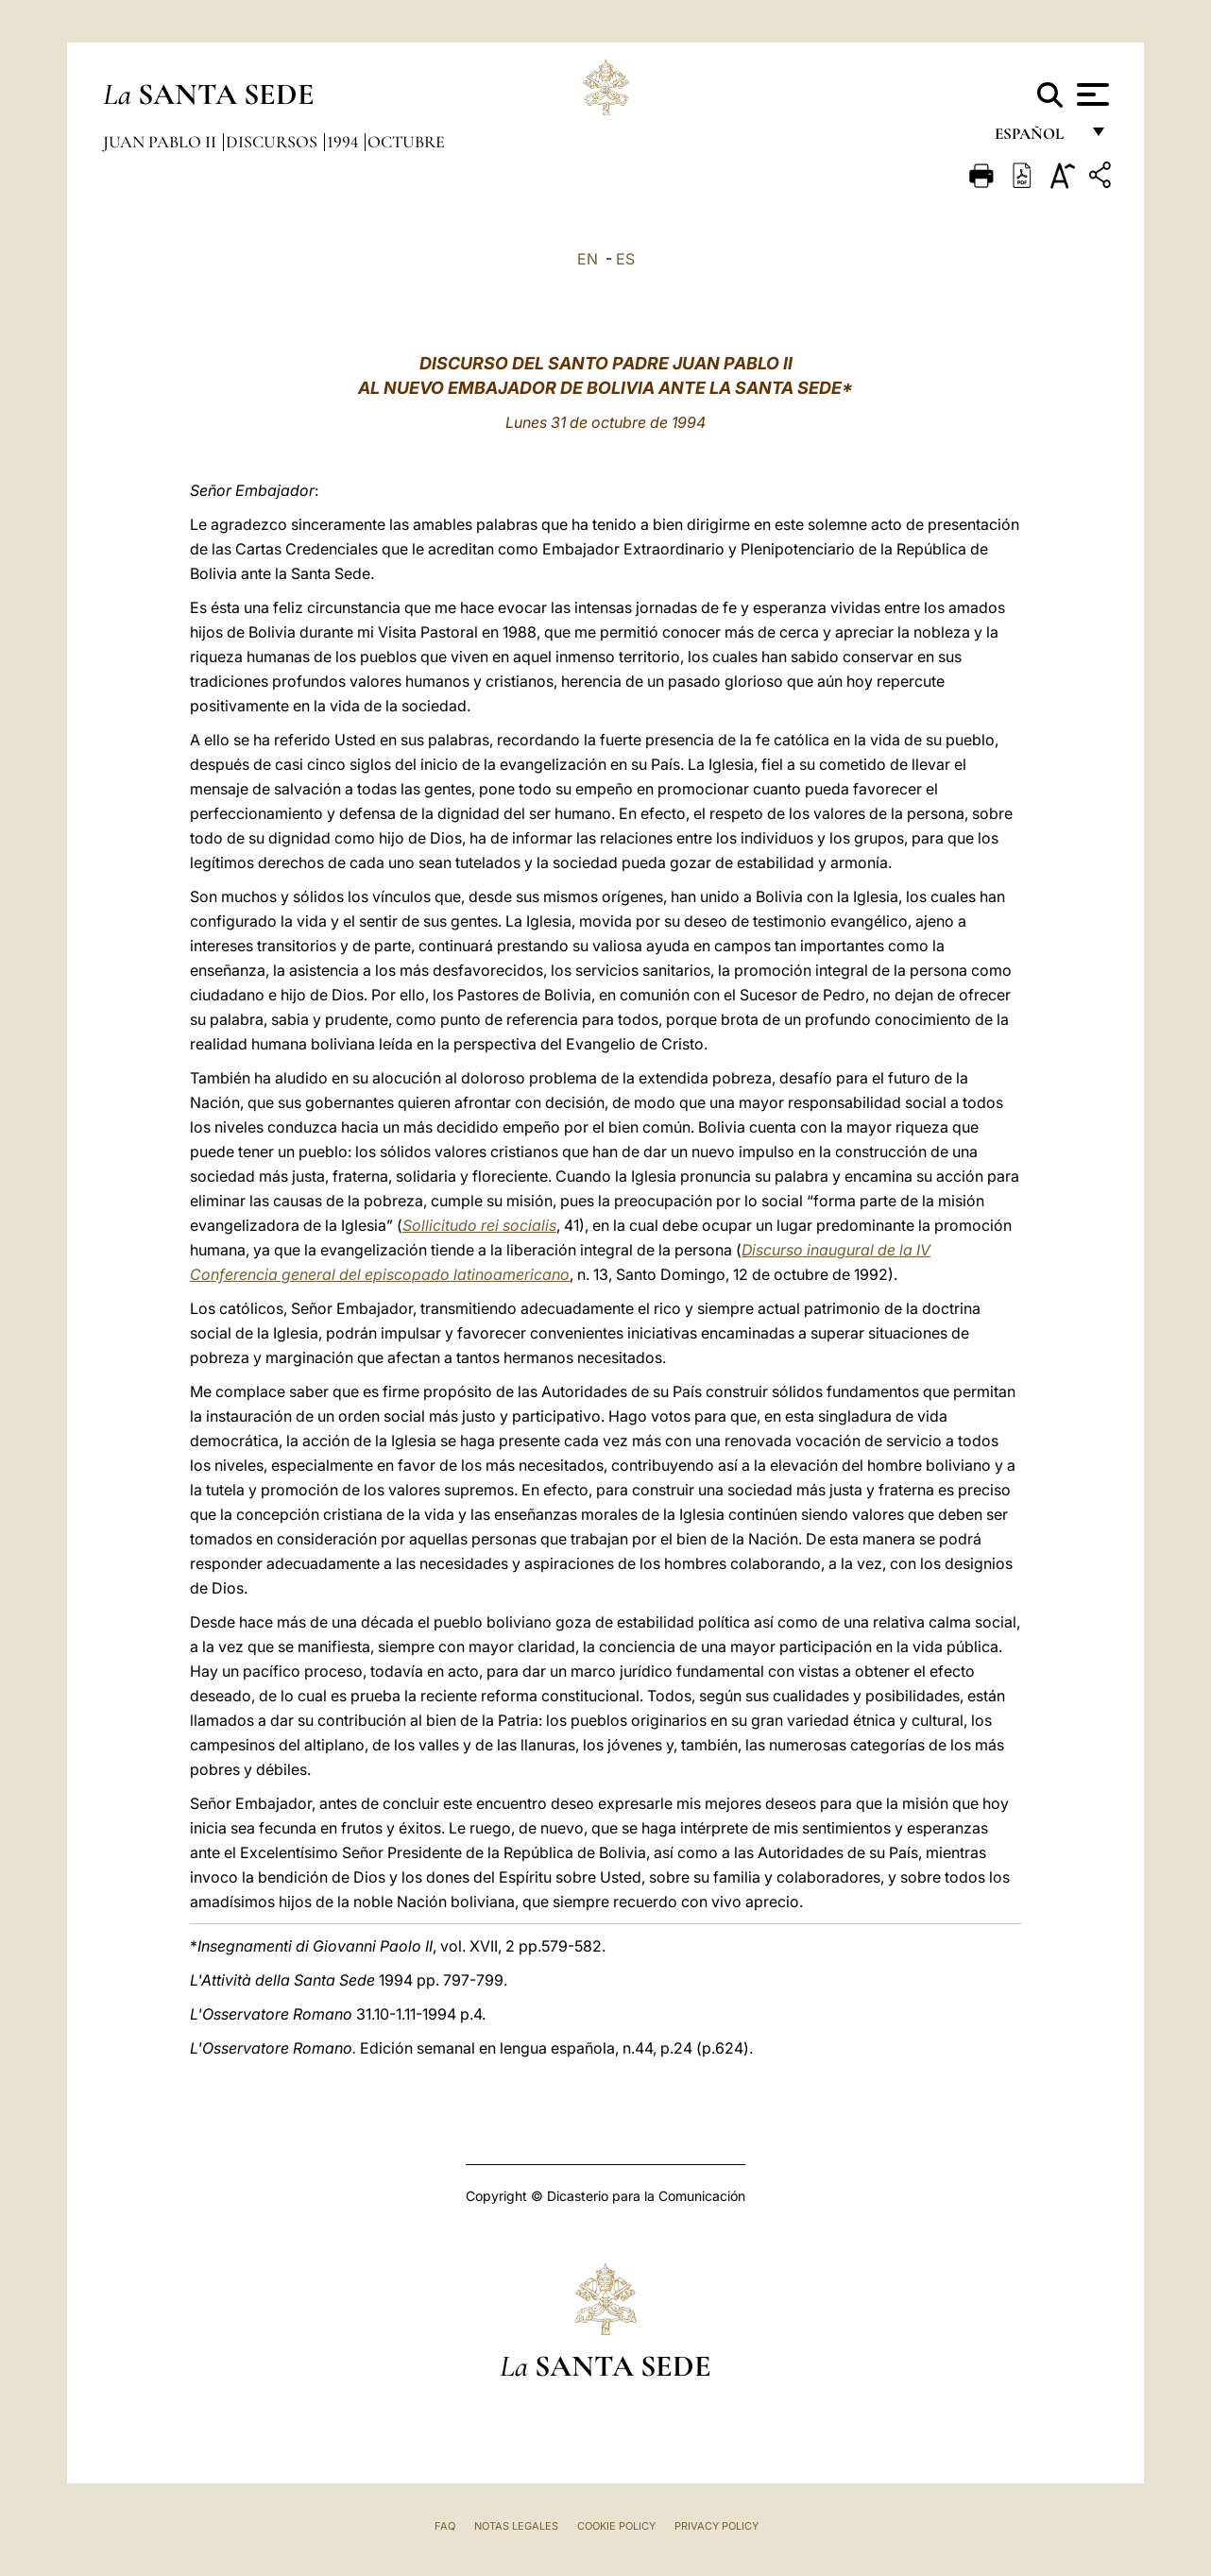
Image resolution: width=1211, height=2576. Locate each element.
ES (625, 258)
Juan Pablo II (161, 141)
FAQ (445, 2526)
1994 (344, 141)
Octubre (406, 141)
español (1037, 139)
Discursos (273, 141)
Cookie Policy (616, 2526)
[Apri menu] (1090, 94)
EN (587, 258)
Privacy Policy (716, 2526)
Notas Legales (516, 2526)
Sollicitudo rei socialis (479, 1225)
